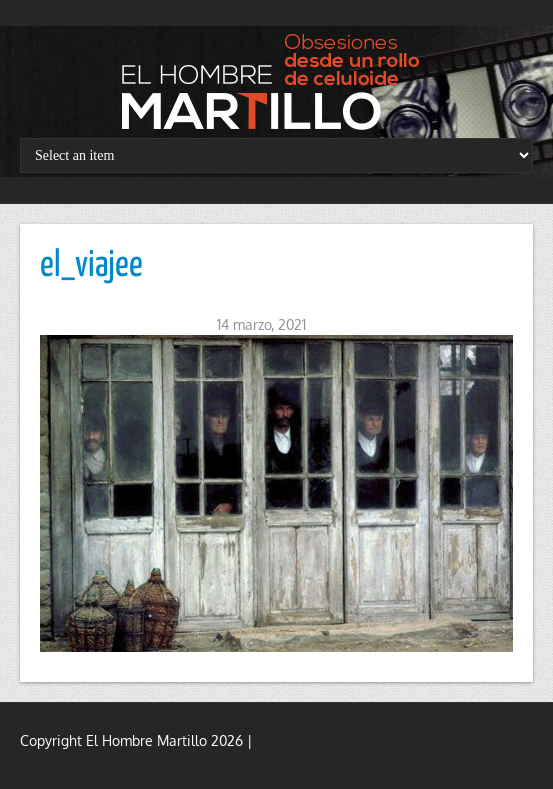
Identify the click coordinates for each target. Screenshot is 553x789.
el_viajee (91, 266)
